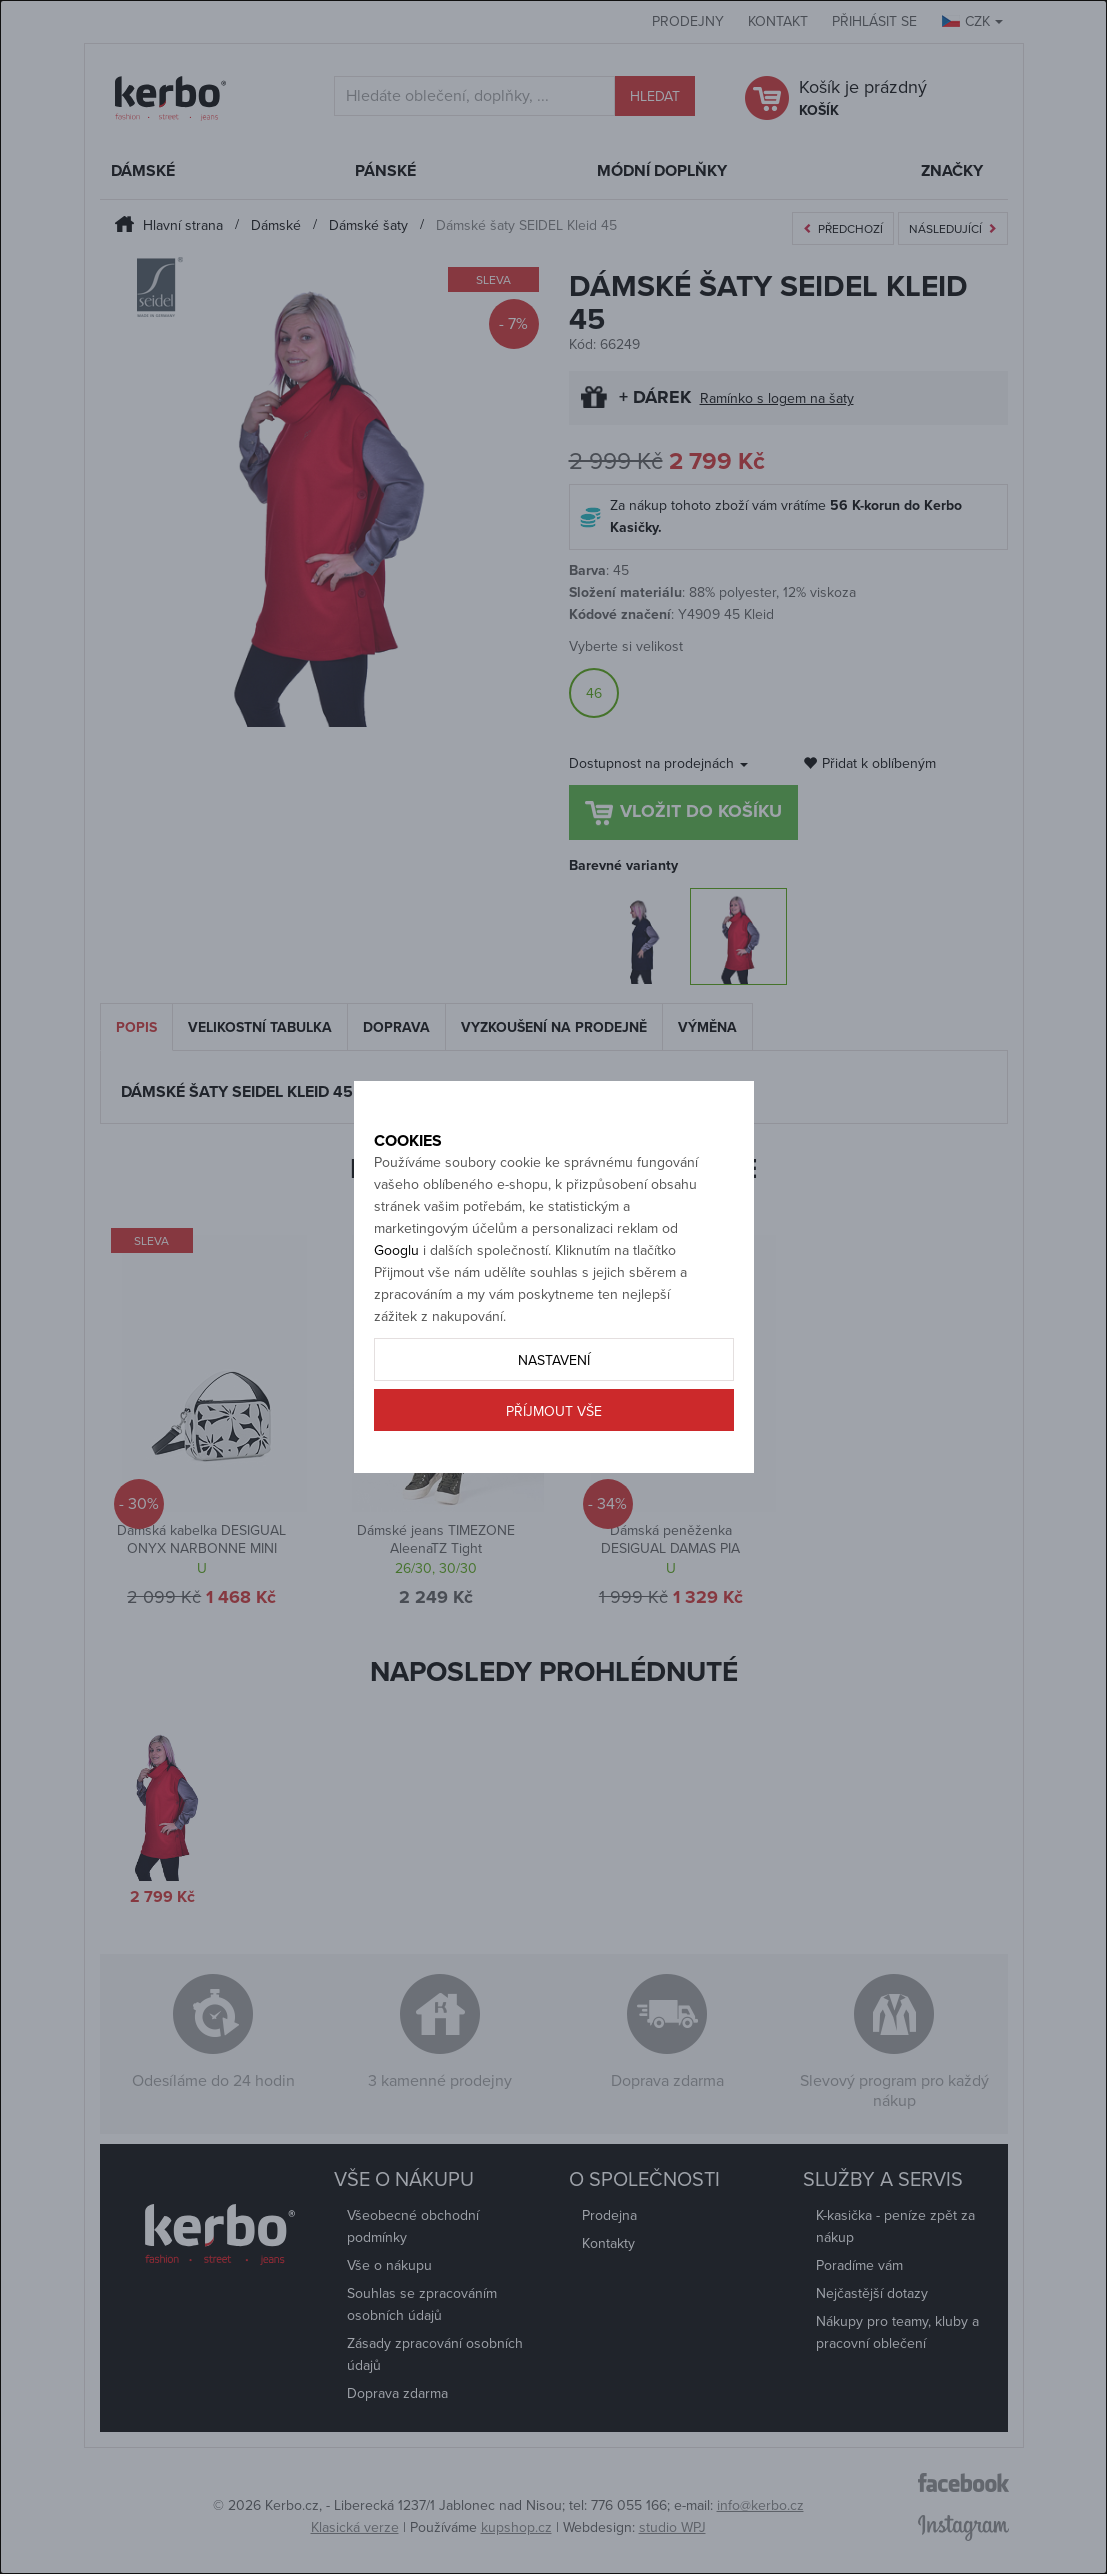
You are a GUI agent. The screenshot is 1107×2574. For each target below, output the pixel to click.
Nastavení (554, 1405)
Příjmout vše (554, 1456)
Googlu (396, 1295)
